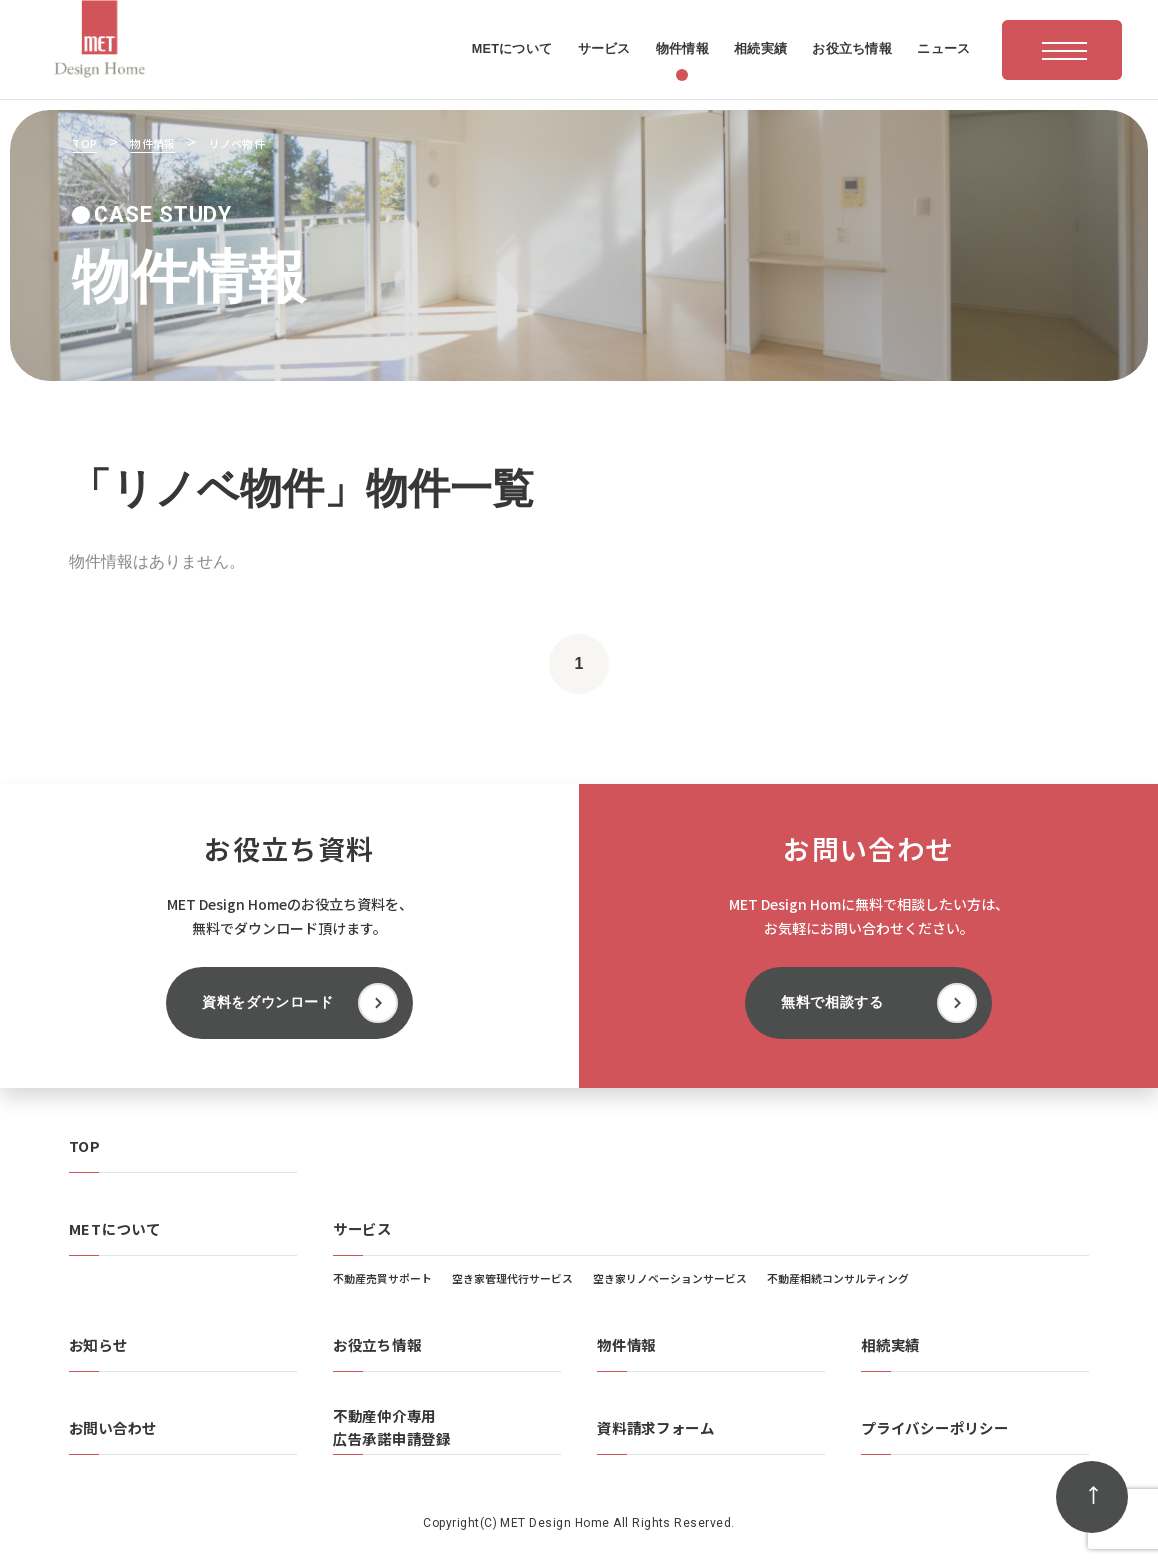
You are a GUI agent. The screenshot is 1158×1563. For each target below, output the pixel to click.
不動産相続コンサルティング (838, 1278)
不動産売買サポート (382, 1278)
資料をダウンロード (267, 1002)
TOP (85, 1145)
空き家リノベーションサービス (670, 1278)
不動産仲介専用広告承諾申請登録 (392, 1427)
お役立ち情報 (377, 1344)
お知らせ (98, 1344)
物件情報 (626, 1344)
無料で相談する (832, 1002)
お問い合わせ (113, 1427)
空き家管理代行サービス (512, 1278)
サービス (362, 1228)
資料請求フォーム (656, 1427)
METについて (115, 1228)
